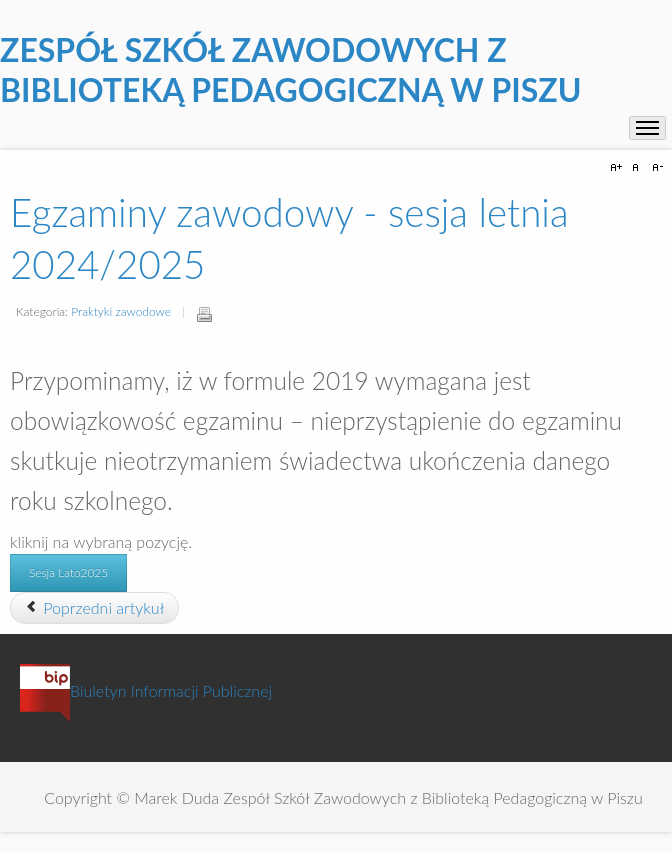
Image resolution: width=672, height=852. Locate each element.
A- (655, 168)
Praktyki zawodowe (121, 311)
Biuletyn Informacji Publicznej (146, 690)
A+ (619, 168)
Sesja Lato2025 (68, 572)
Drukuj (204, 314)
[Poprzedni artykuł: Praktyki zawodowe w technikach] (94, 608)
